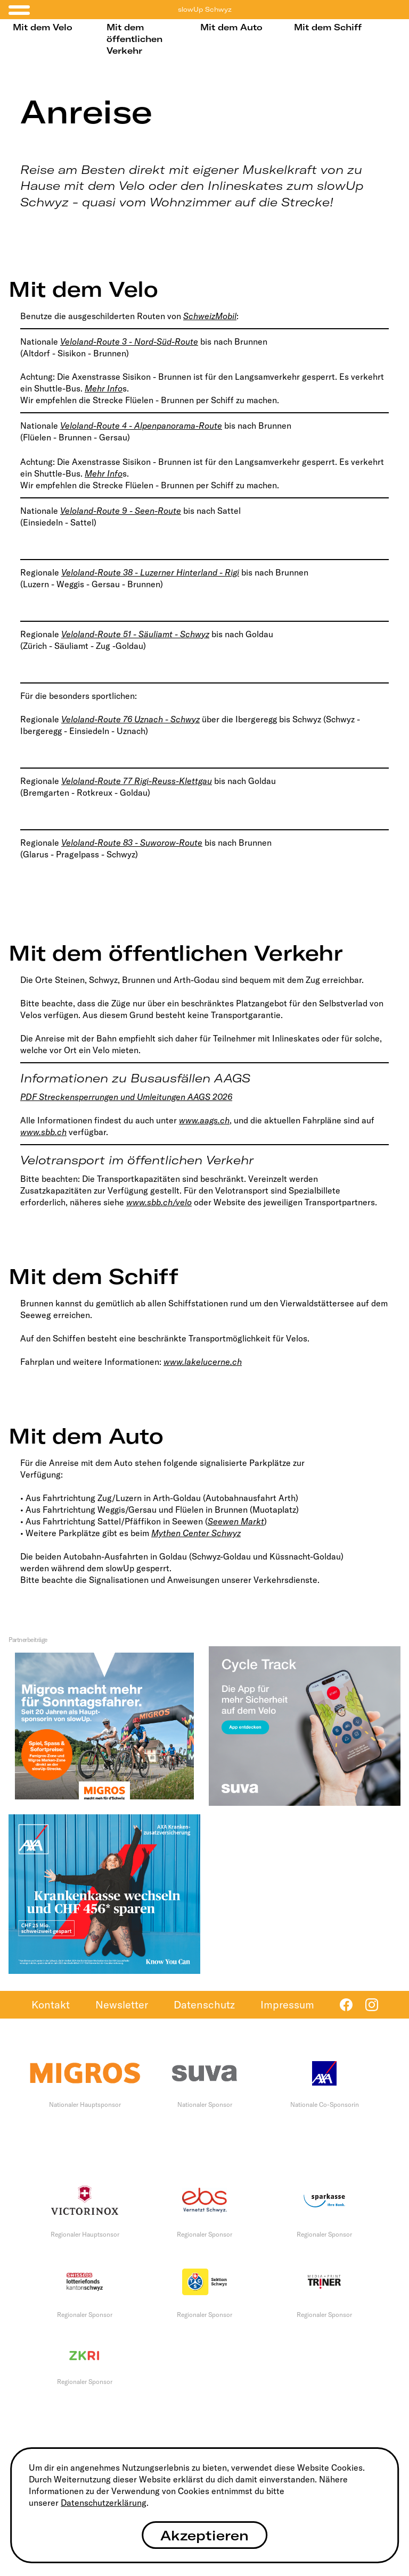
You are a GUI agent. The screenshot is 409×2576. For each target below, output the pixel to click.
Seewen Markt (236, 1521)
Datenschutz (204, 2004)
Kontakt (50, 2004)
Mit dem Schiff (328, 27)
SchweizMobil (209, 316)
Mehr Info (103, 388)
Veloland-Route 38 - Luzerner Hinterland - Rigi (150, 572)
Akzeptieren (204, 2535)
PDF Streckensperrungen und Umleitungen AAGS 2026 (126, 1096)
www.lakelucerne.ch (202, 1361)
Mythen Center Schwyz (196, 1533)
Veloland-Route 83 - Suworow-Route (131, 842)
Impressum (287, 2004)
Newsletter (121, 2004)
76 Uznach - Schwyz (161, 719)
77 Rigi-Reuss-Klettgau (167, 781)
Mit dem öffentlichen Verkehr (134, 39)
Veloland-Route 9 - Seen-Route (120, 510)
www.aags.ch (204, 1120)
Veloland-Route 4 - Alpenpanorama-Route (141, 425)
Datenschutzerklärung (103, 2502)
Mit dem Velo (42, 27)
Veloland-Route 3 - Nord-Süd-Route (129, 341)
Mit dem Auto (231, 27)
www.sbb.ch (43, 1132)
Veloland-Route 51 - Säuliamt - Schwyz (135, 634)
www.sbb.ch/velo (159, 1202)
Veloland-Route (92, 719)
